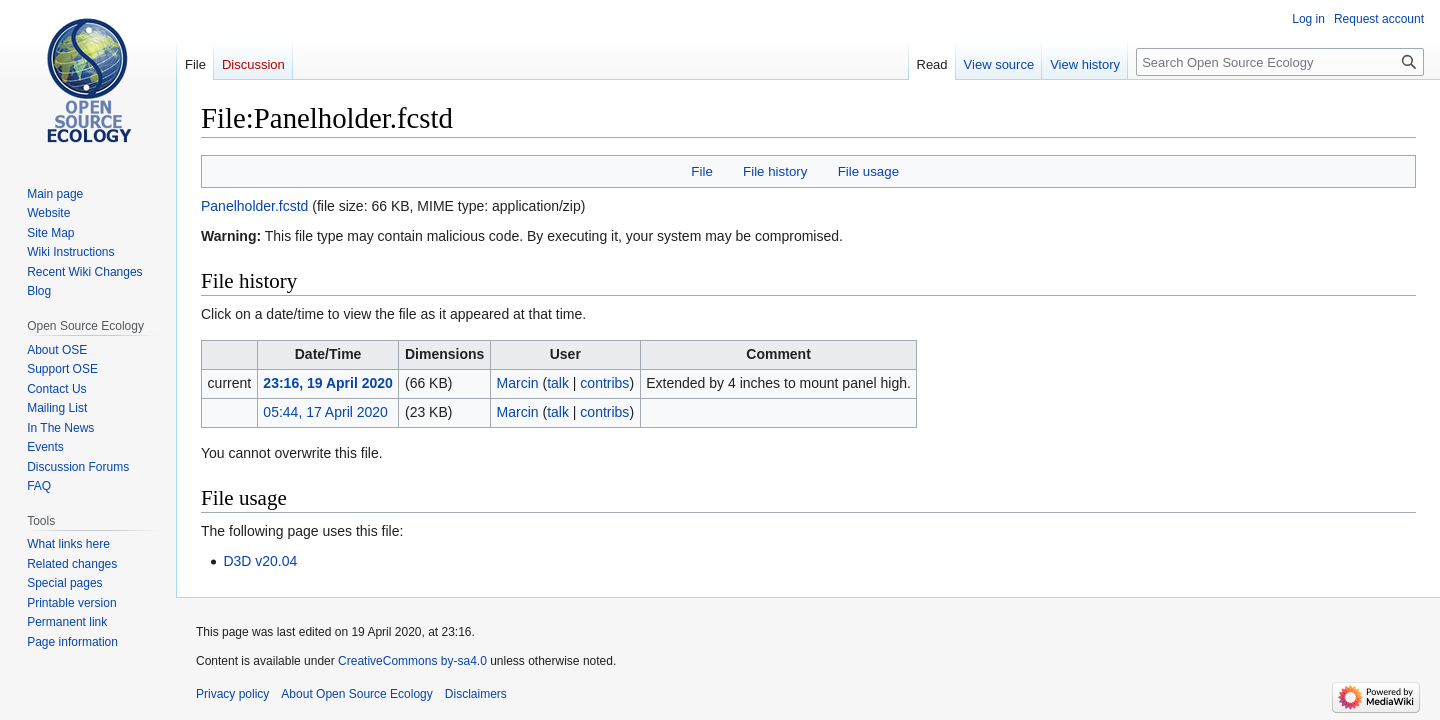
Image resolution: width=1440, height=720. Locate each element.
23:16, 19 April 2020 (327, 383)
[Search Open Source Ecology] (1280, 62)
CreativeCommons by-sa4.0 (412, 661)
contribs (604, 383)
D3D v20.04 (260, 561)
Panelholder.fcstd (254, 206)
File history (775, 171)
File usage (868, 171)
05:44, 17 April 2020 (325, 412)
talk (558, 383)
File (701, 171)
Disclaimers (476, 694)
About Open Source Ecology (356, 694)
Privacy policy (232, 694)
